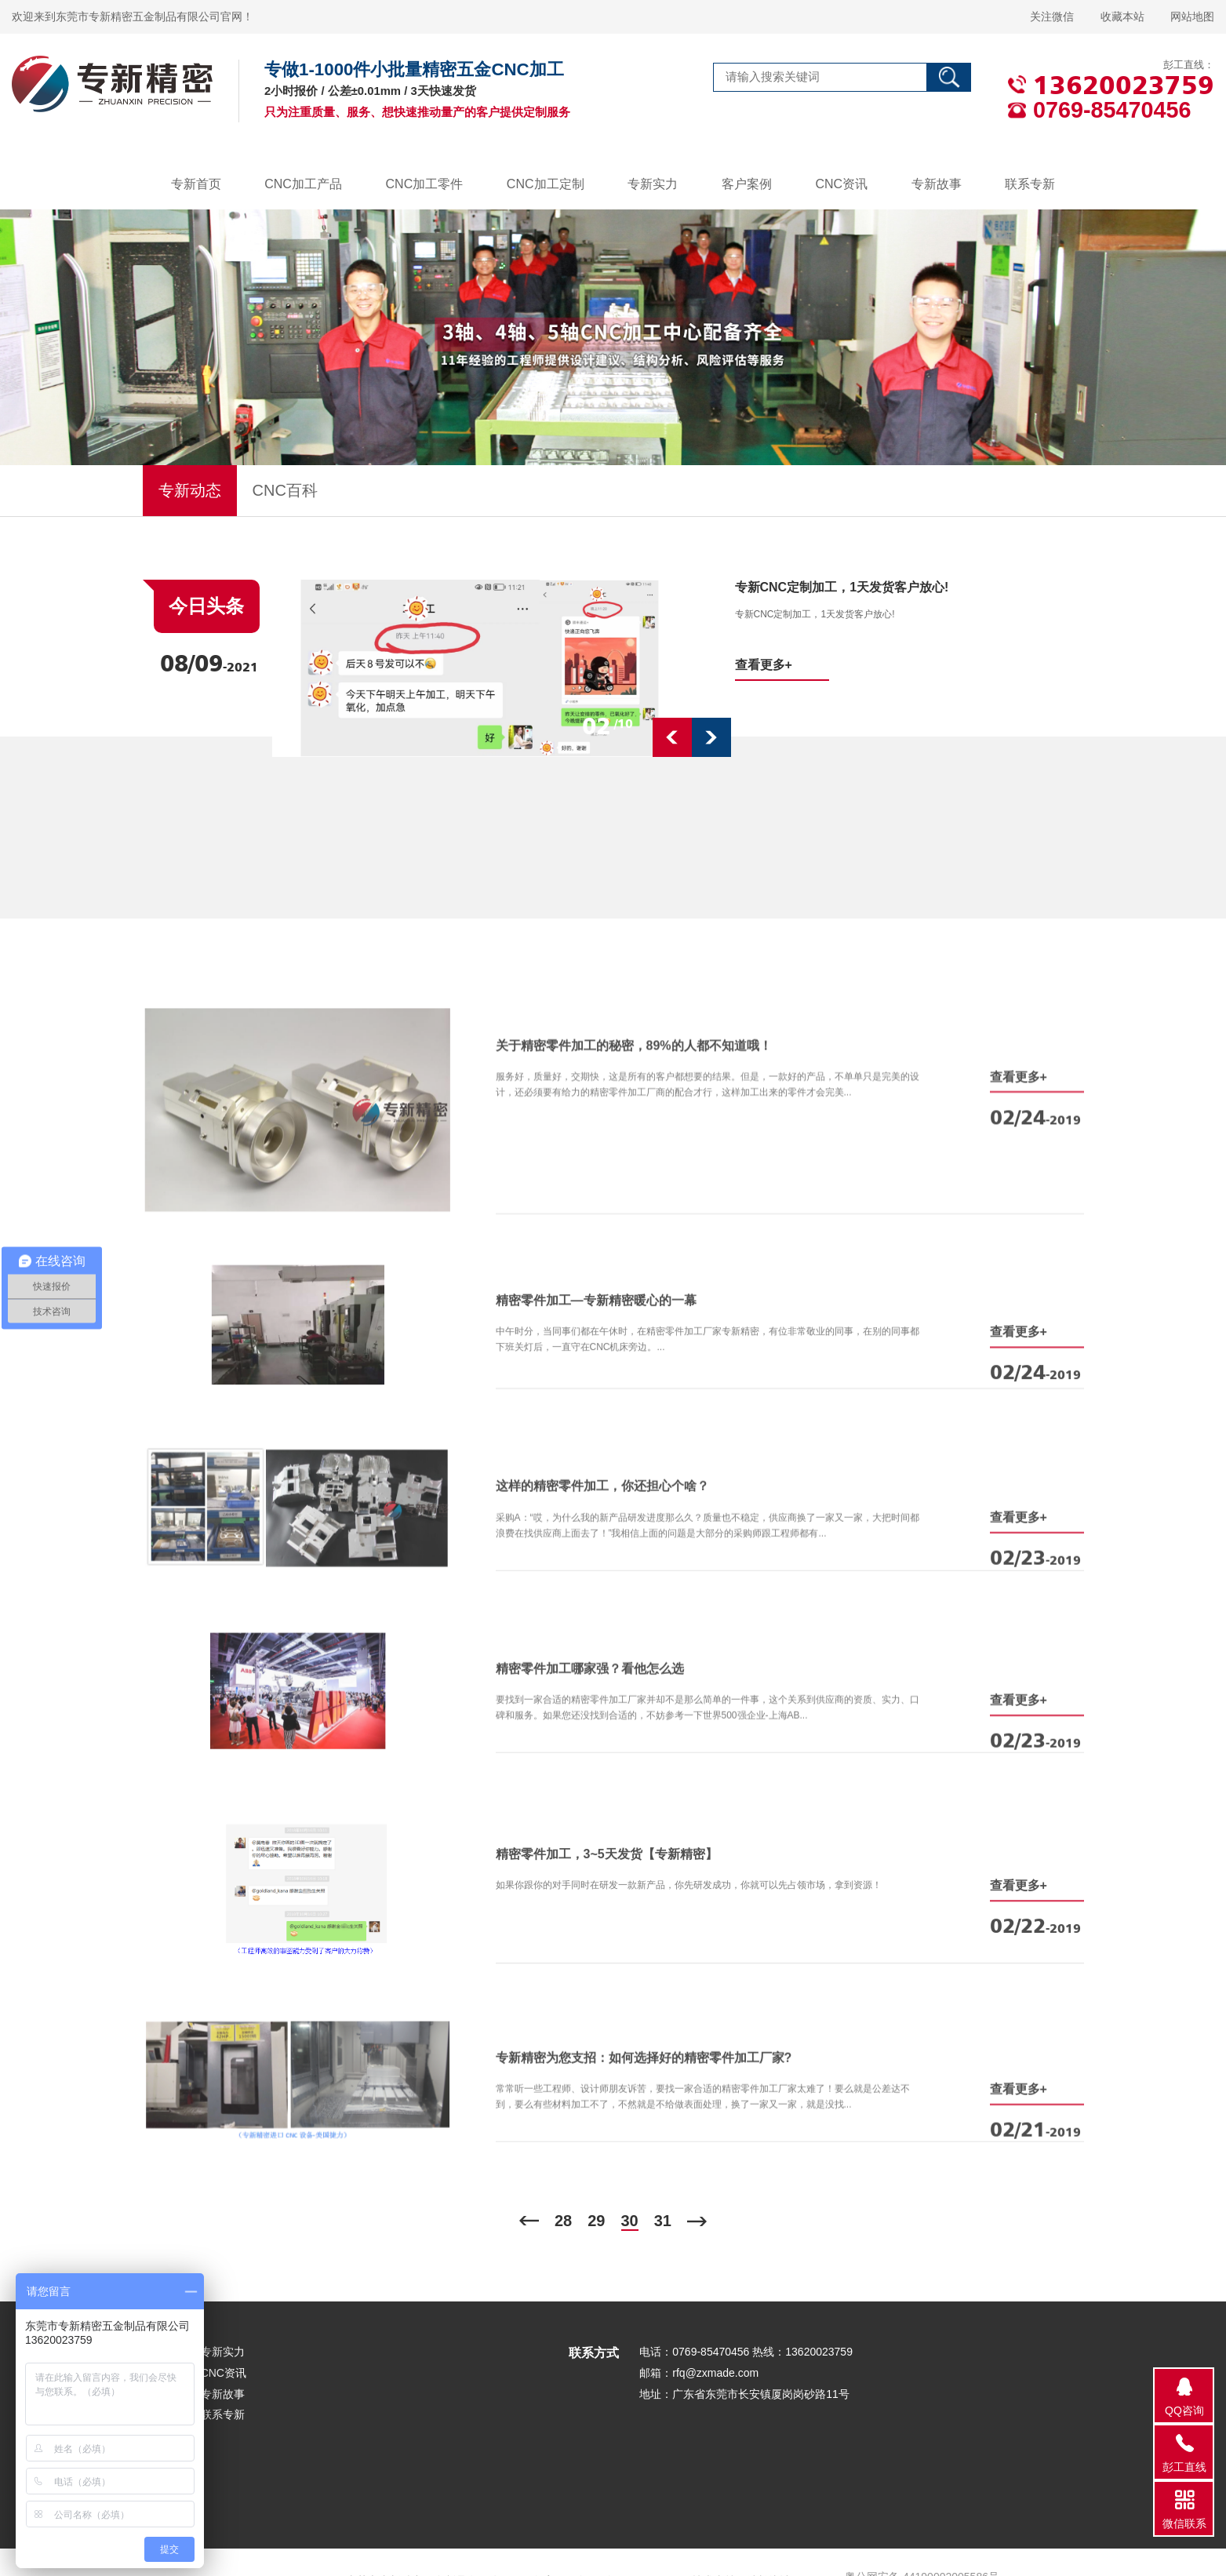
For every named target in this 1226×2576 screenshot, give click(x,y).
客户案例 (747, 184)
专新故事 (936, 184)
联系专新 (1030, 184)
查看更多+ (763, 664)
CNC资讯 (841, 184)
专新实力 (653, 184)
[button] (672, 737)
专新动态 (189, 490)
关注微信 (1052, 16)
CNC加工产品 (303, 184)
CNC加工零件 (425, 184)
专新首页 (196, 184)
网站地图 (1192, 16)
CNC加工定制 (545, 184)
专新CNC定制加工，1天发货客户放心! (842, 587)
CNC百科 (285, 490)
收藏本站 (1122, 16)
